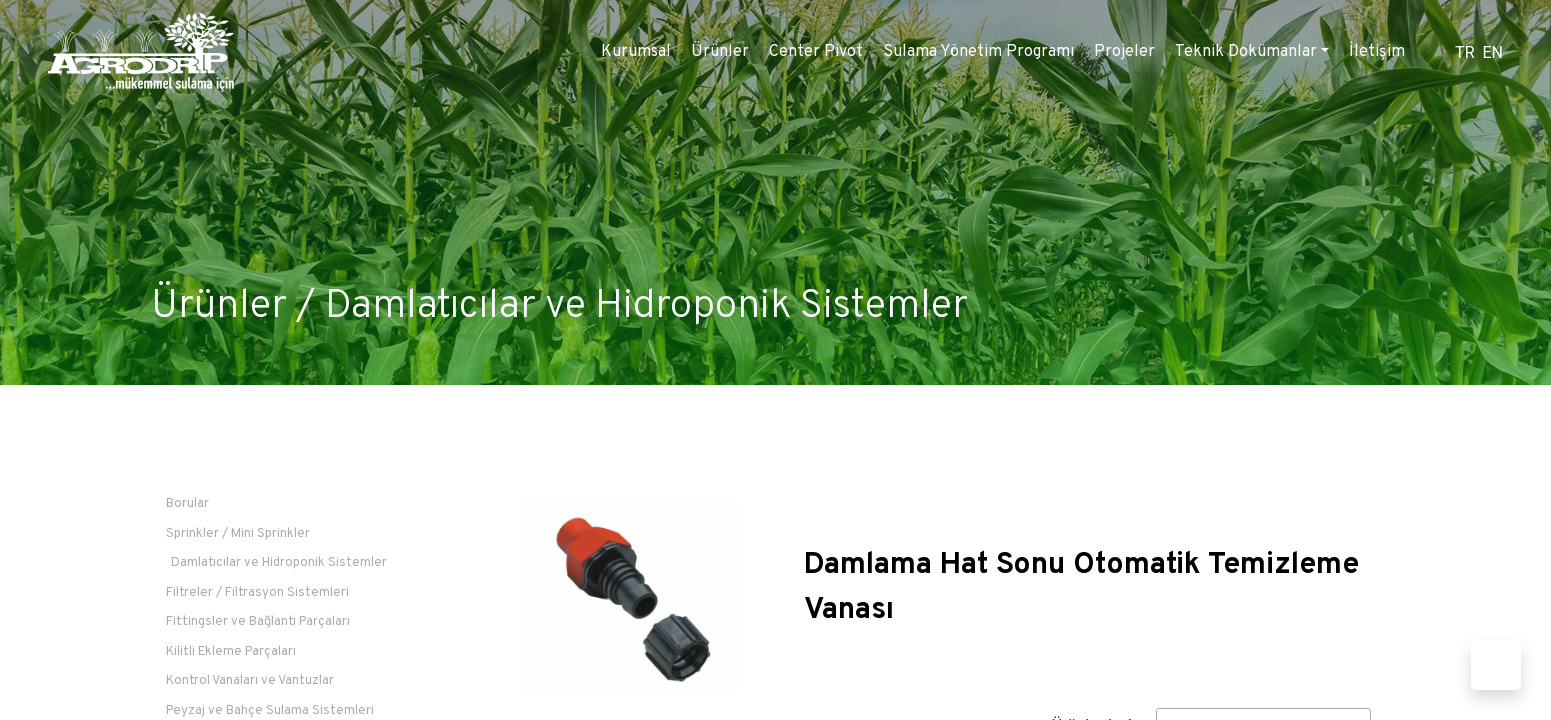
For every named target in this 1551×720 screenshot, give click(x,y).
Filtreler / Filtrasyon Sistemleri (257, 593)
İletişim (1377, 52)
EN (1492, 52)
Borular (187, 504)
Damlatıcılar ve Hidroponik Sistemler (646, 307)
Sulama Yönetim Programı (978, 52)
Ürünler (720, 52)
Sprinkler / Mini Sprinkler (238, 534)
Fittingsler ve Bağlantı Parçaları (258, 622)
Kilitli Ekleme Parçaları (231, 652)
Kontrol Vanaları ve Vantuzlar (250, 681)
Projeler (1124, 52)
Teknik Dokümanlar (1246, 52)
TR (1464, 52)
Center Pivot (816, 52)
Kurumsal (636, 52)
